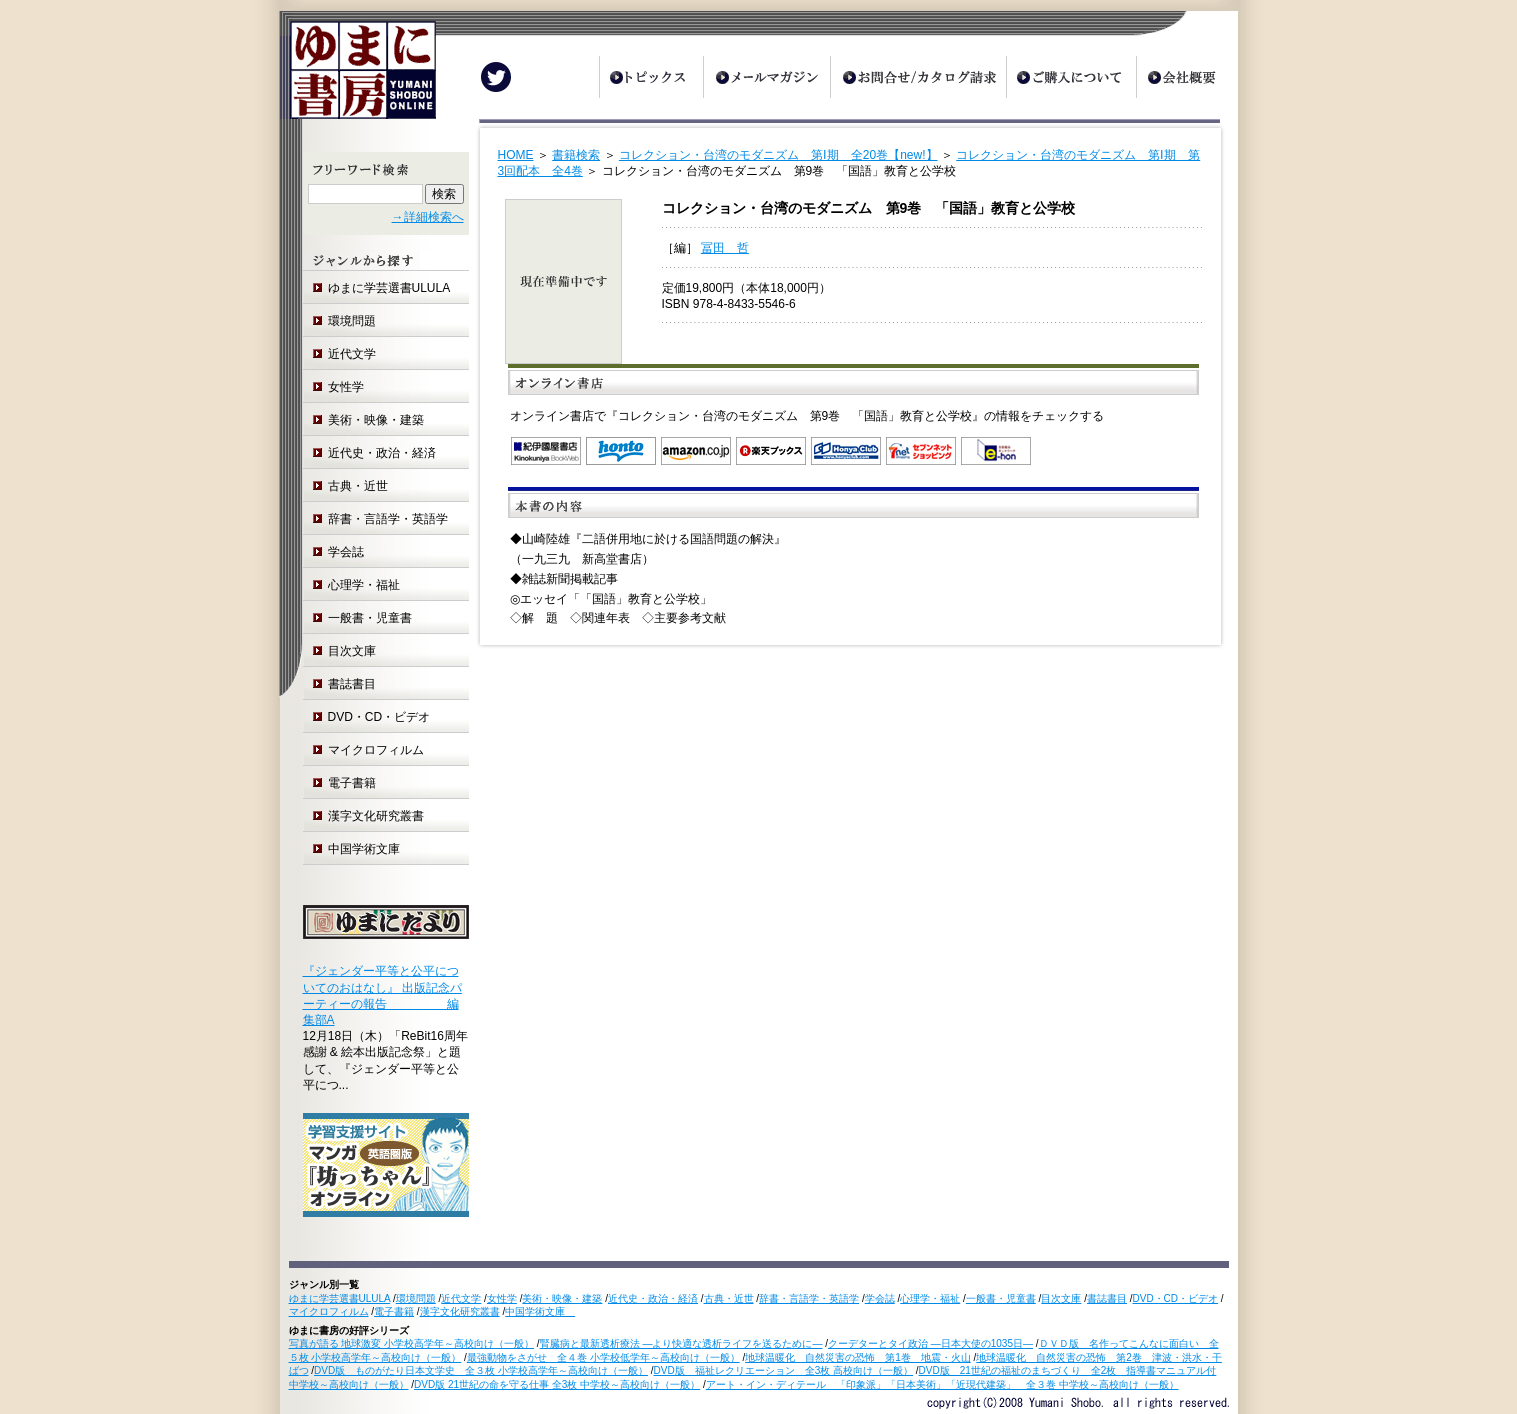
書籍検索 (576, 155)
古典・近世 (358, 486)
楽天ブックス (771, 451)
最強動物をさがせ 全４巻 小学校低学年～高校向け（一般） (603, 1357)
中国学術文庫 (370, 849)
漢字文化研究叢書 (376, 816)
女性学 (346, 387)
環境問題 (352, 321)
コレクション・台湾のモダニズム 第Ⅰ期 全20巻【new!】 (778, 155)
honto (621, 451)
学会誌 (346, 552)
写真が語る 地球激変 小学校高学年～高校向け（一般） (412, 1343)
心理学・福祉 (364, 585)
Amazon (696, 451)
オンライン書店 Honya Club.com (846, 451)
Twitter (496, 77)
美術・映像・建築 (376, 420)
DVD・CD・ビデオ (379, 717)
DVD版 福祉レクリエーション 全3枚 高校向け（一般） (783, 1370)
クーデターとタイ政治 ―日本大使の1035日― (930, 1343)
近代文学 (352, 354)
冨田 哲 (725, 248)
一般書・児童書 (370, 618)
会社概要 (1187, 77)
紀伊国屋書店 (546, 451)
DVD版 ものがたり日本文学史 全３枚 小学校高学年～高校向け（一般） (481, 1370)
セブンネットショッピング (921, 451)
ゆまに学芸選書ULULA (389, 288)
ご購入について (1071, 77)
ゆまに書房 (357, 77)
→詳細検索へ (428, 217)
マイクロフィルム (376, 750)
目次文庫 (352, 651)
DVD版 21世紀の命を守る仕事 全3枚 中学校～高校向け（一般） (557, 1384)
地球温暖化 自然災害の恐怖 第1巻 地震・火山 (858, 1357)
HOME (516, 155)
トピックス (651, 77)
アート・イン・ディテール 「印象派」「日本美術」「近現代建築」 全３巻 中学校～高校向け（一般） (942, 1384)
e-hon (996, 451)
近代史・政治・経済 (382, 453)
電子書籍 (352, 783)
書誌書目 (352, 684)
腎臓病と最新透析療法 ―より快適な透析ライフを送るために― (681, 1343)
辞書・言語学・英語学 (388, 519)
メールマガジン (766, 77)
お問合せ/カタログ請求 (918, 77)
